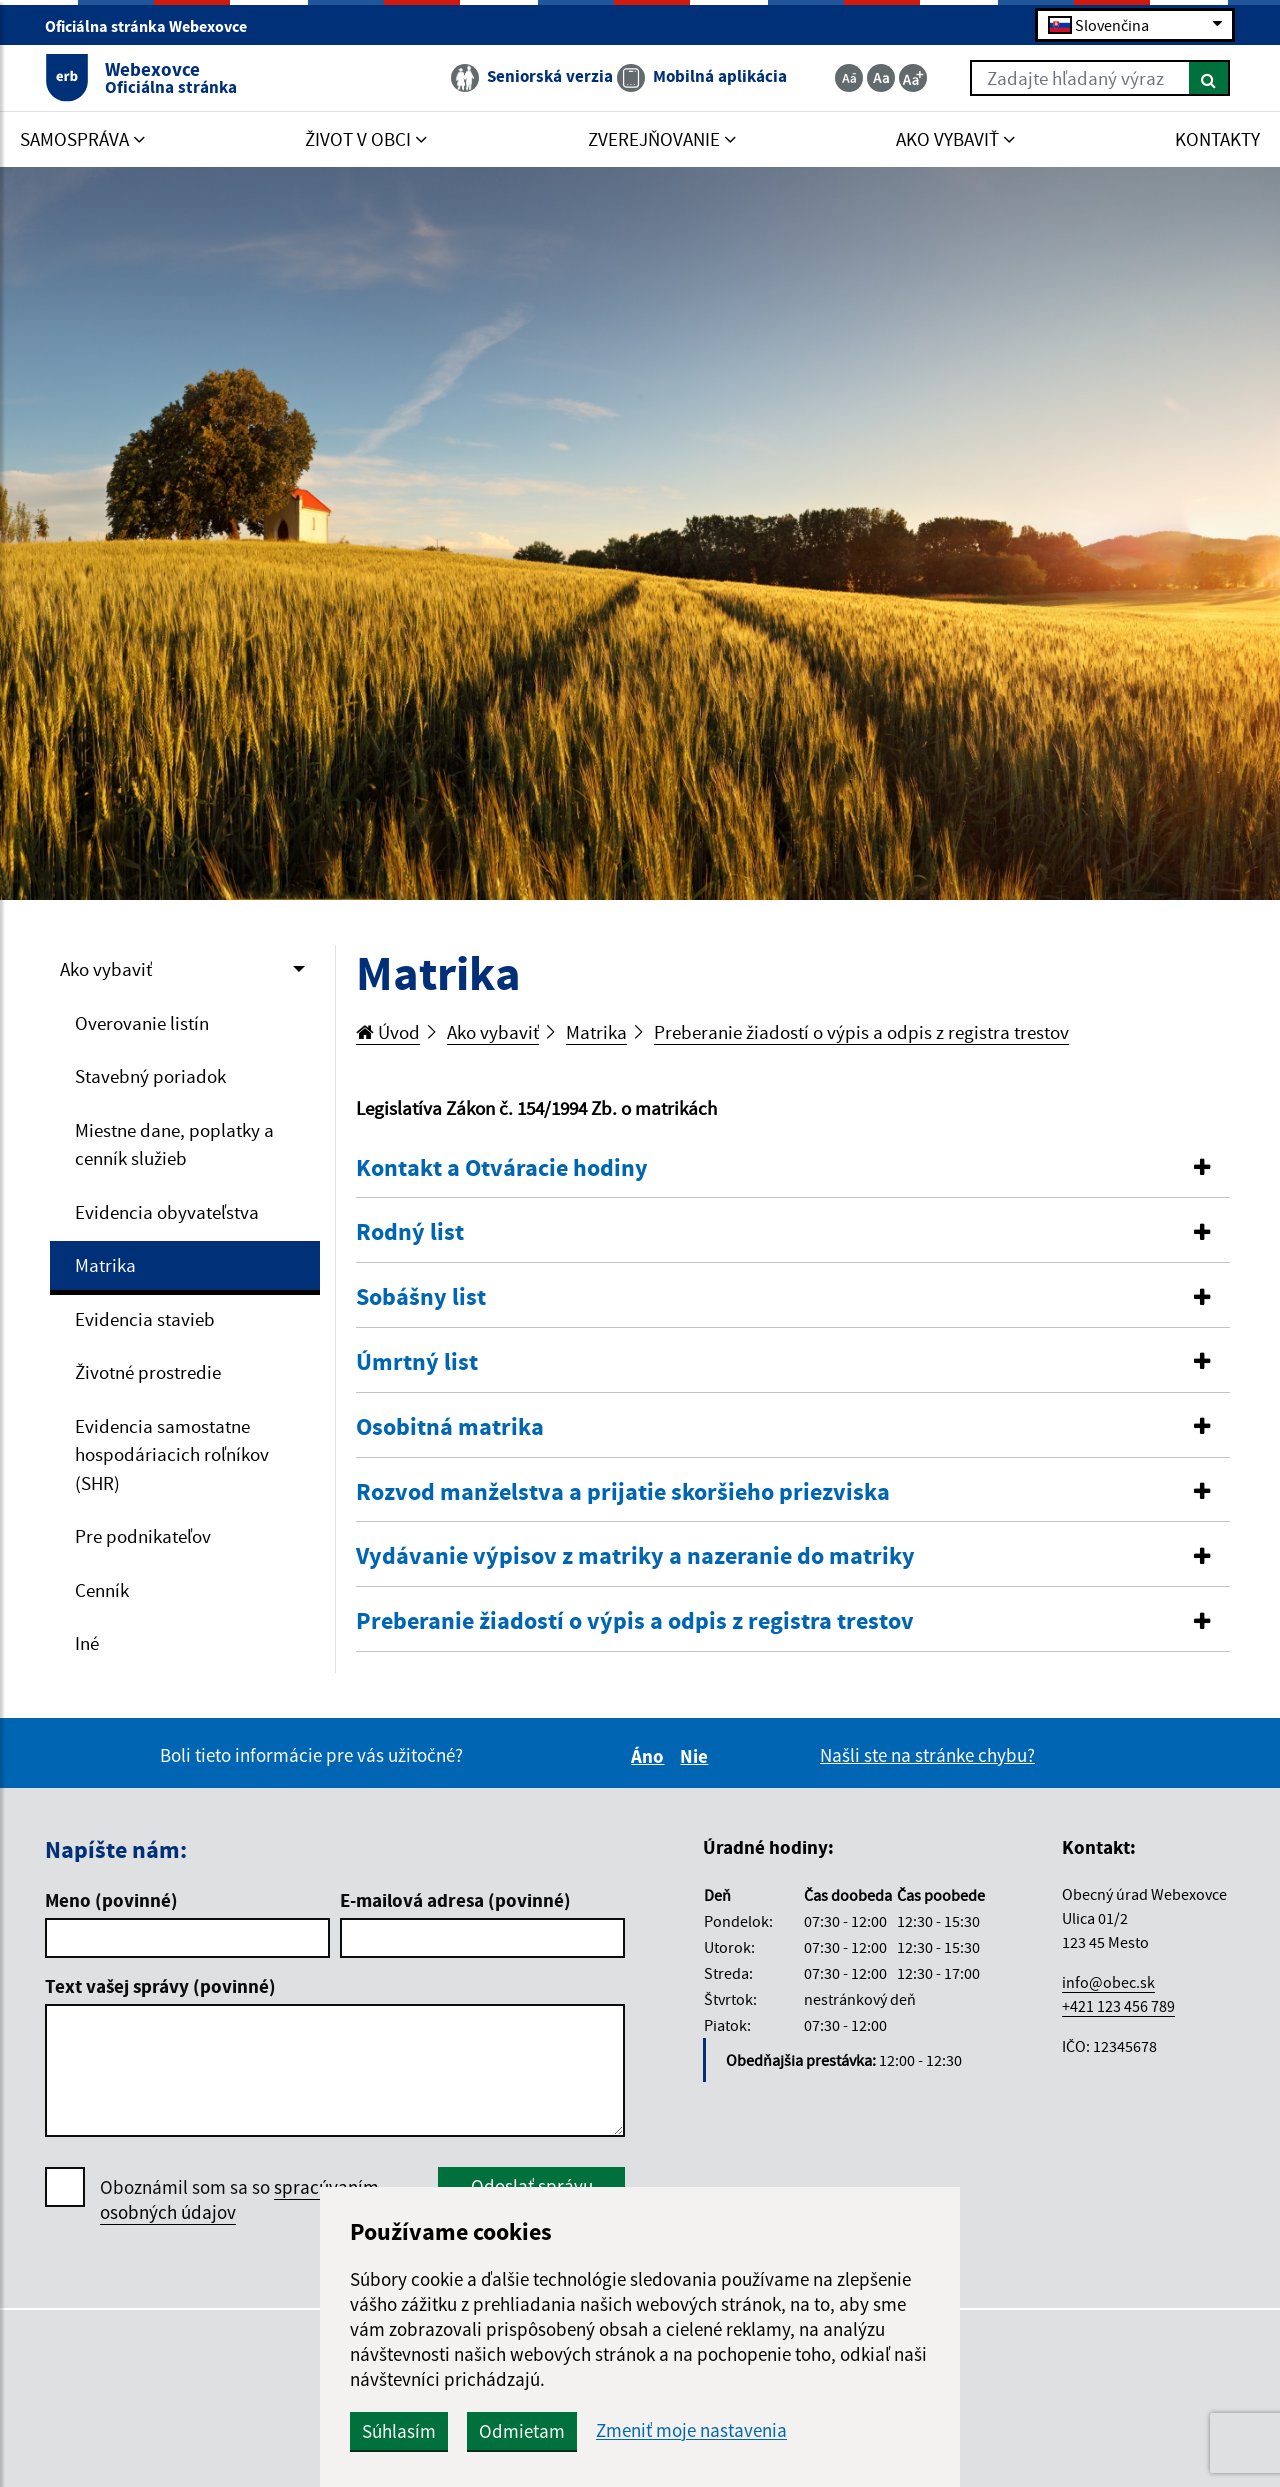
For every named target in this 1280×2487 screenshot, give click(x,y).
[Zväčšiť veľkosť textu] (913, 78)
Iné (87, 1643)
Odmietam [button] (522, 2431)
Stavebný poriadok (150, 1076)
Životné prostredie (148, 1372)
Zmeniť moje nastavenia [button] (691, 2430)
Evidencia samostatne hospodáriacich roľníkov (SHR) (172, 1454)
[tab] (793, 1169)
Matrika (105, 1265)
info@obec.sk (1108, 1982)
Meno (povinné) (111, 1900)
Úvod (388, 1032)
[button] (793, 1168)
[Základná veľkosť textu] (881, 78)
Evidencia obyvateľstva (167, 1212)
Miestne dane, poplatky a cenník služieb (174, 1144)
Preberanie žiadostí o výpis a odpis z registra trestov (861, 1032)
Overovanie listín (142, 1023)
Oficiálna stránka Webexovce (154, 26)
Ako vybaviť (106, 969)
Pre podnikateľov (143, 1536)
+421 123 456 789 (1118, 2006)
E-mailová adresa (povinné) (455, 1900)
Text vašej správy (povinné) (160, 1986)
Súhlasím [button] (399, 2431)
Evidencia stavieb (145, 1319)
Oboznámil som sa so (239, 2200)
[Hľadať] (1209, 78)
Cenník (102, 1590)
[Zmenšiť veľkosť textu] (849, 78)
